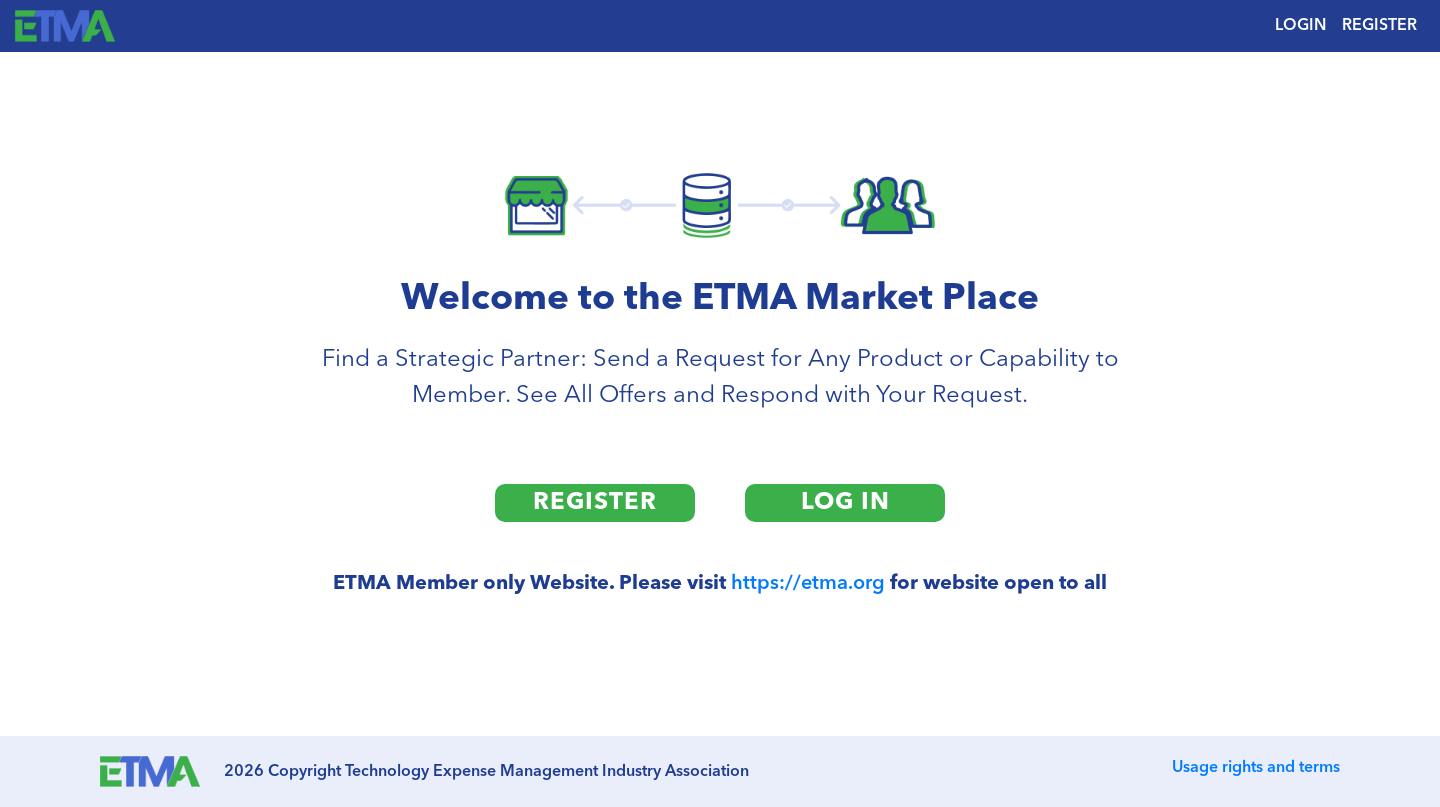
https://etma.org (808, 584)
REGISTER (1379, 26)
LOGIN (1300, 26)
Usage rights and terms (1256, 768)
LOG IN (845, 503)
